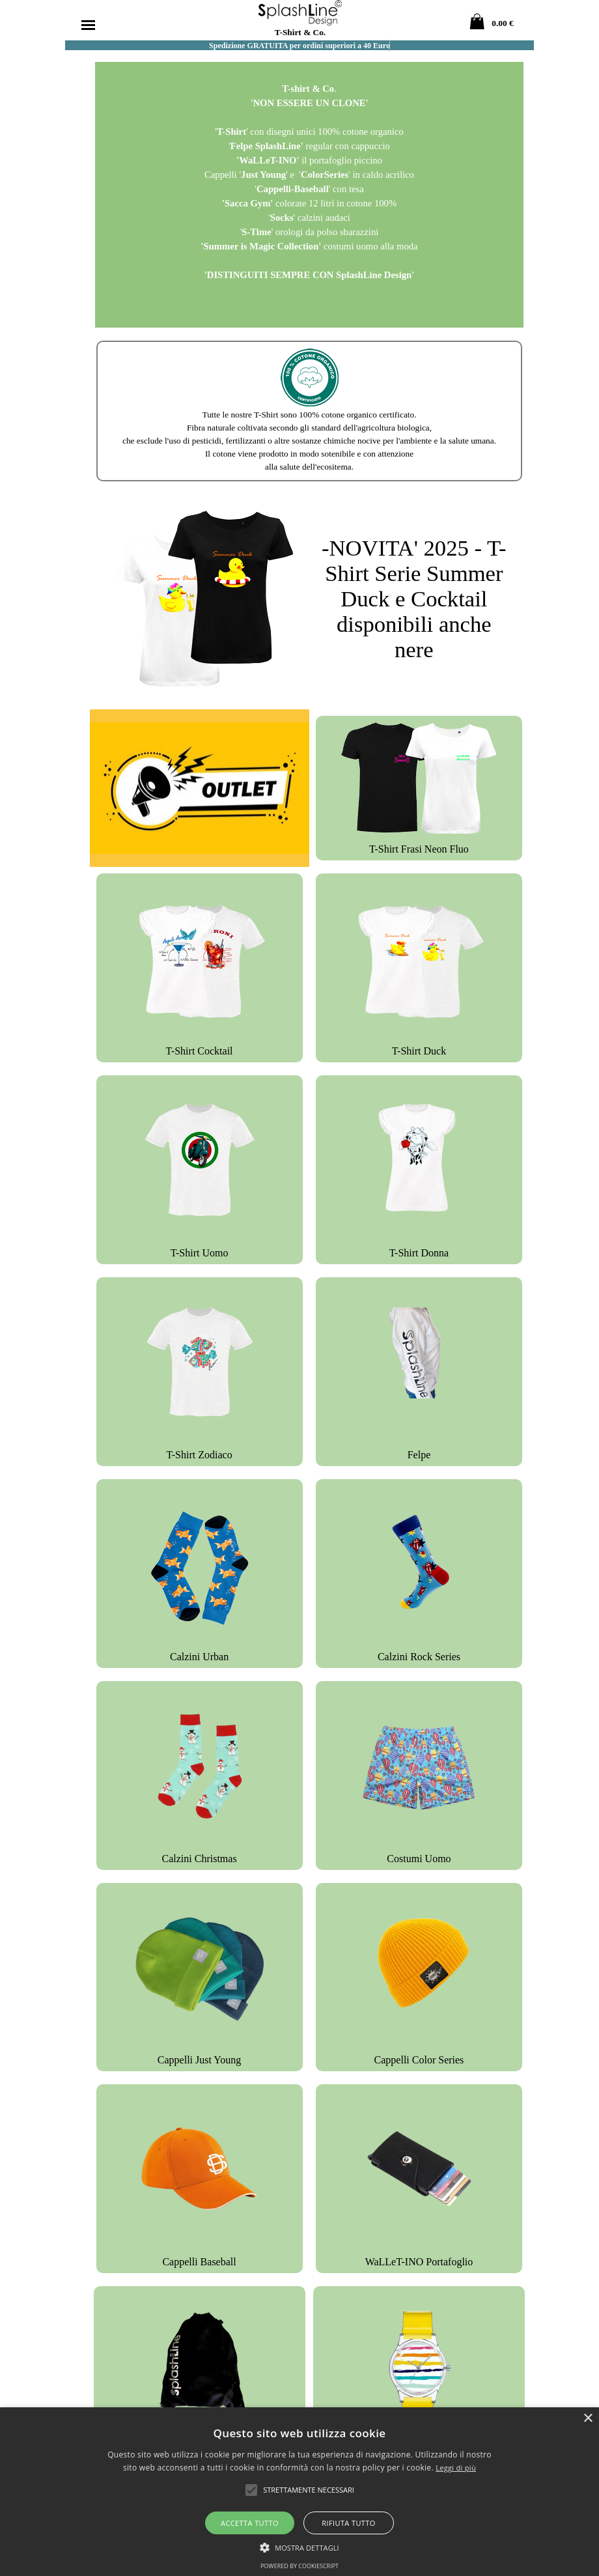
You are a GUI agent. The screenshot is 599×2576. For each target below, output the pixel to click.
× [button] (587, 2419)
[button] (299, 2546)
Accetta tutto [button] (250, 2523)
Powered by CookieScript (299, 2566)
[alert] (299, 2491)
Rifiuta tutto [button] (348, 2523)
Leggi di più (456, 2467)
